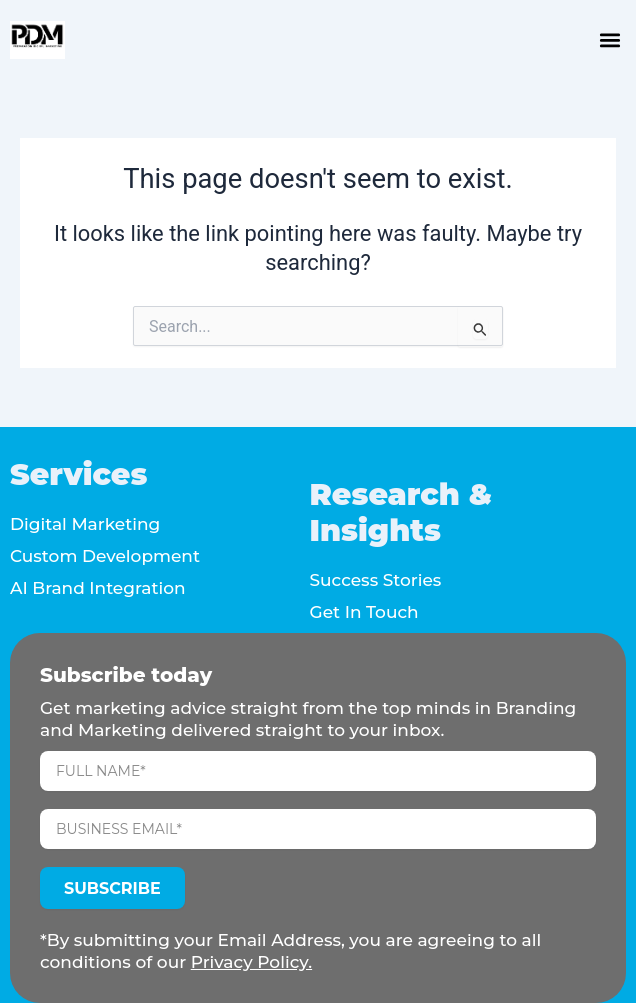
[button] (609, 40)
